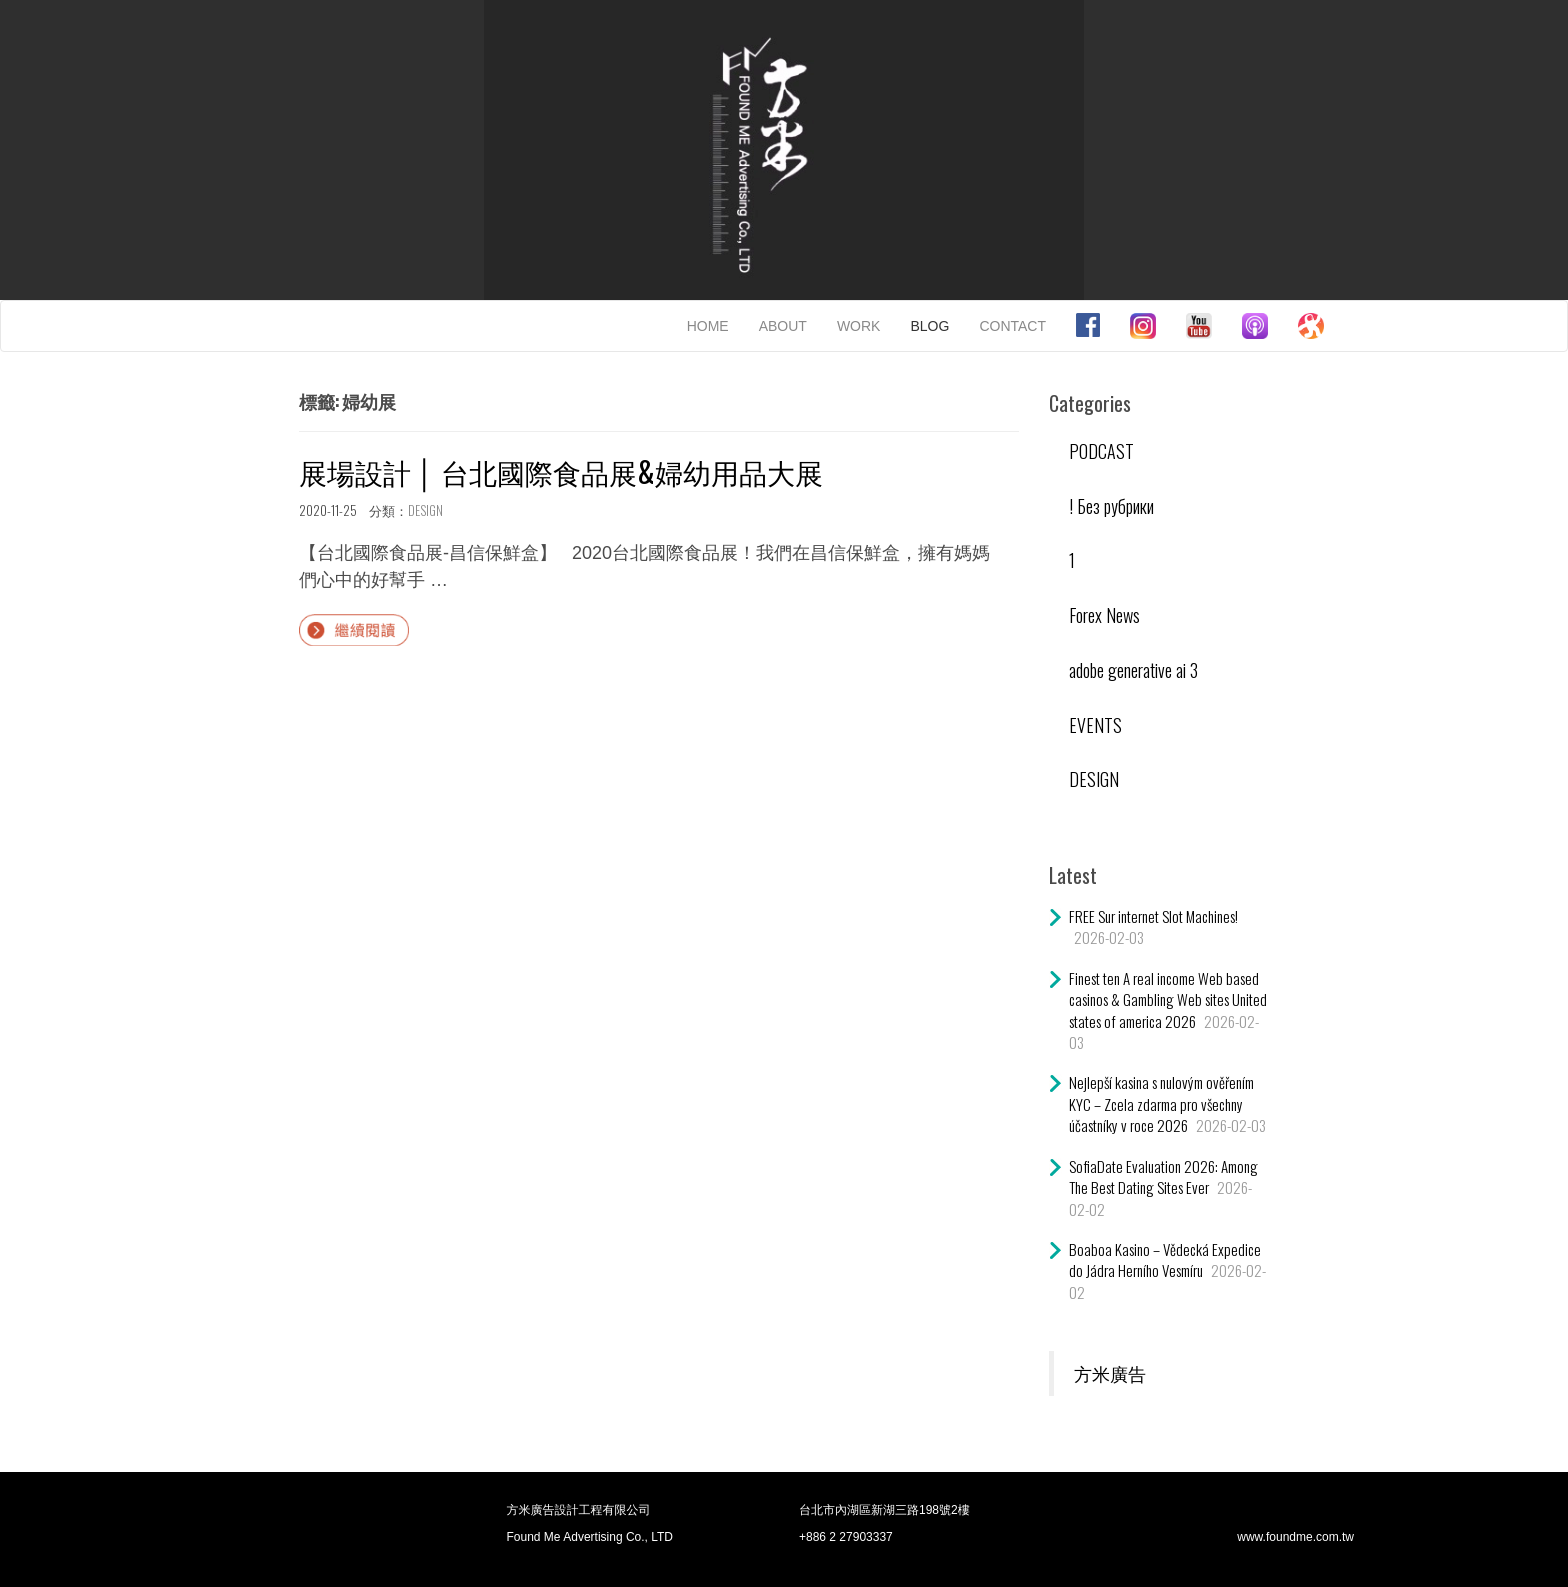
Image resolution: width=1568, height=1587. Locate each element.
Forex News (1104, 615)
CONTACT (1012, 326)
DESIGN (425, 510)
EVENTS (1095, 725)
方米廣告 (1110, 1373)
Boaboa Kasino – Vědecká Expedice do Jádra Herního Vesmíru (1165, 1259)
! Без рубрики (1111, 506)
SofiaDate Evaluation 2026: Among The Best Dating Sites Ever (1163, 1176)
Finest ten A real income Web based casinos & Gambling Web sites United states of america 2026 (1168, 999)
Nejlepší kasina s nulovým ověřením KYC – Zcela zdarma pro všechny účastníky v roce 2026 (1161, 1103)
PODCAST (1101, 451)
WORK (859, 326)
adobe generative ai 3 (1133, 670)
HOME (708, 326)
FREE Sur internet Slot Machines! (1153, 916)
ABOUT (783, 326)
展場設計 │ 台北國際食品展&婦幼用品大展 (561, 471)
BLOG (929, 326)
